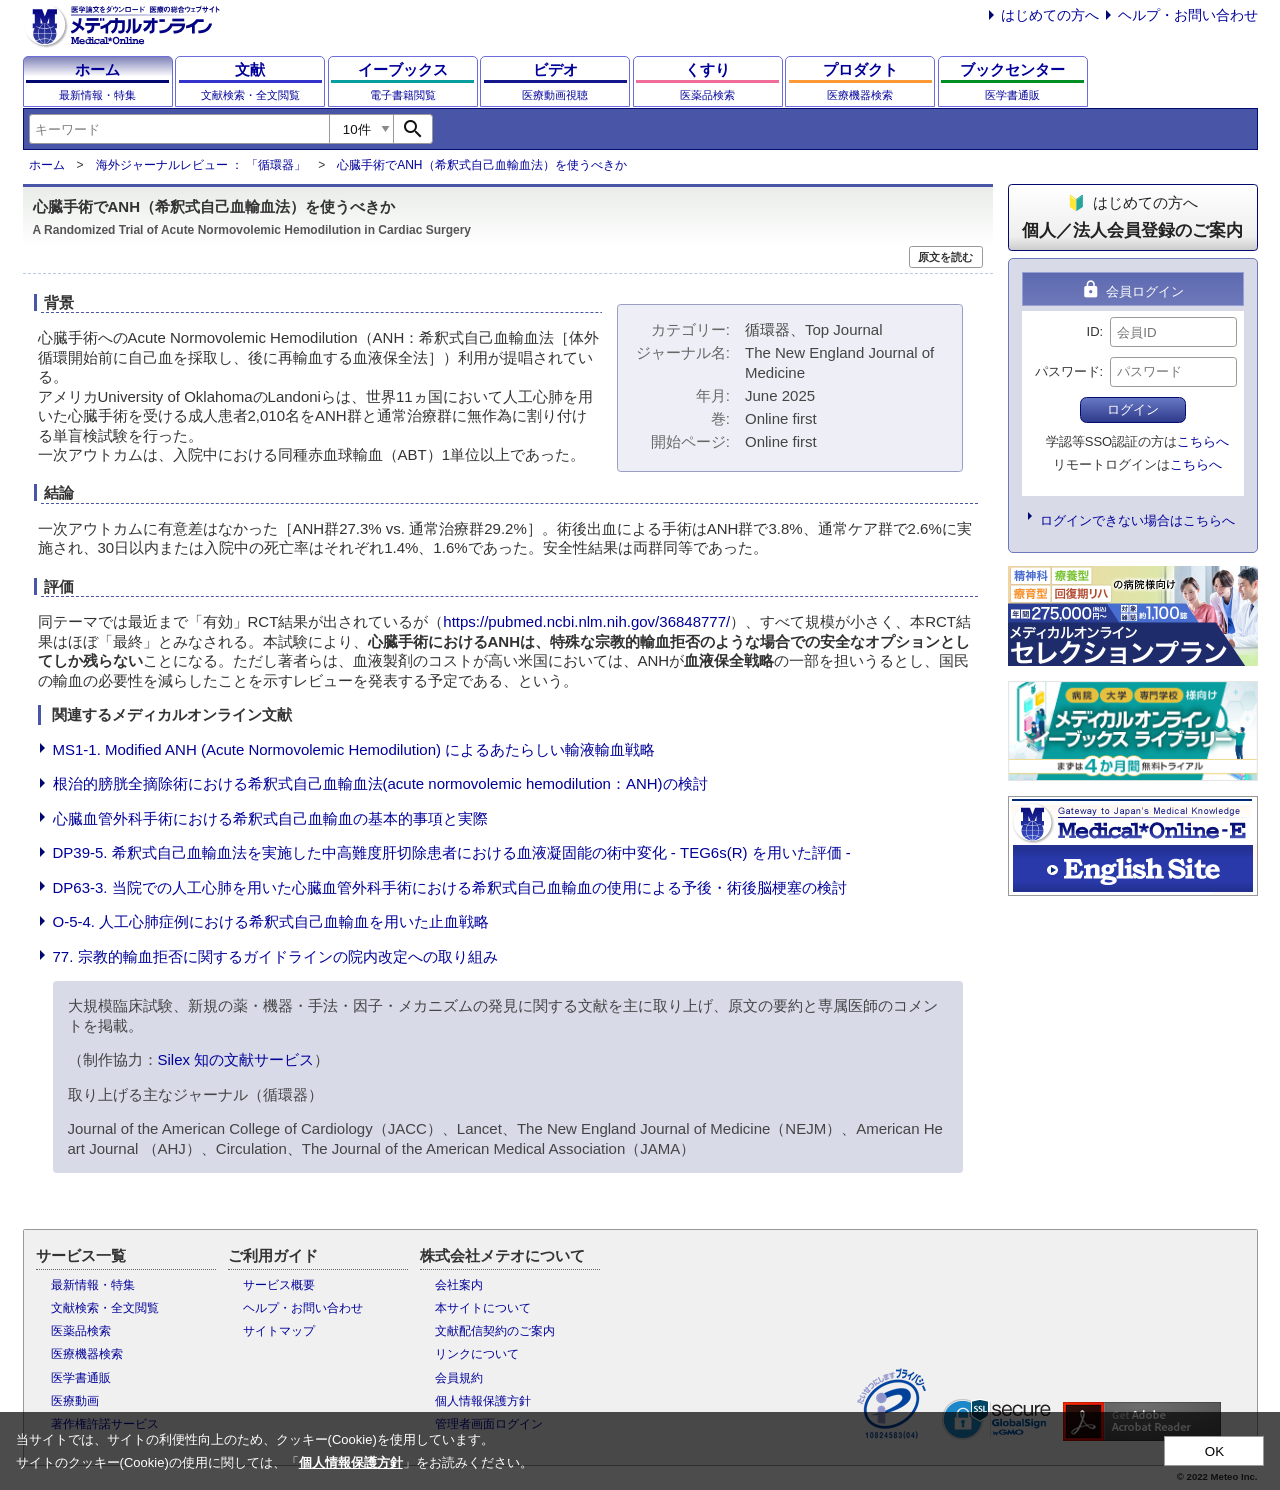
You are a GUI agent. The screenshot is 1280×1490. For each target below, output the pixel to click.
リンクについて (477, 1354)
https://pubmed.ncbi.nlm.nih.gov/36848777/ (586, 621)
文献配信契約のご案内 (495, 1331)
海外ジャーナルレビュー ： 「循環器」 (201, 165)
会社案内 (459, 1285)
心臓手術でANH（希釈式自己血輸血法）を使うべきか (481, 165)
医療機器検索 (87, 1354)
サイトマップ (279, 1331)
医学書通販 (81, 1378)
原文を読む (945, 257)
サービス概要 (279, 1285)
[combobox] (179, 129)
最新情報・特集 (93, 1285)
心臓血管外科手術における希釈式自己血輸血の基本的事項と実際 (270, 818)
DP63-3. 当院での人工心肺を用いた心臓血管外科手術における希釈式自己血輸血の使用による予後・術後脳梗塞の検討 (450, 887)
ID (1093, 331)
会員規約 (459, 1378)
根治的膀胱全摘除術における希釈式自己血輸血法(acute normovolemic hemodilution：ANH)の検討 (380, 783)
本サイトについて (483, 1308)
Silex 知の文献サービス (236, 1059)
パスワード (1067, 371)
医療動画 (75, 1401)
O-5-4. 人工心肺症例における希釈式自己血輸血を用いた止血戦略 (271, 921)
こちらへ (1203, 441)
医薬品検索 (81, 1331)
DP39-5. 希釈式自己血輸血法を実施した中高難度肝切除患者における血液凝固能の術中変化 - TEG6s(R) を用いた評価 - (452, 852)
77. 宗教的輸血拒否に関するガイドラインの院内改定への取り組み (275, 956)
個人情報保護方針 (483, 1401)
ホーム (47, 165)
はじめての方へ (1050, 15)
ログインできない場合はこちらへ (1137, 520)
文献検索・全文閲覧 (105, 1308)
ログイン (1133, 409)
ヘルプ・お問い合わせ (1188, 15)
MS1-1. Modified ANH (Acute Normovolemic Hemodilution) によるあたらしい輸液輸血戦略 (354, 749)
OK (1214, 1451)
